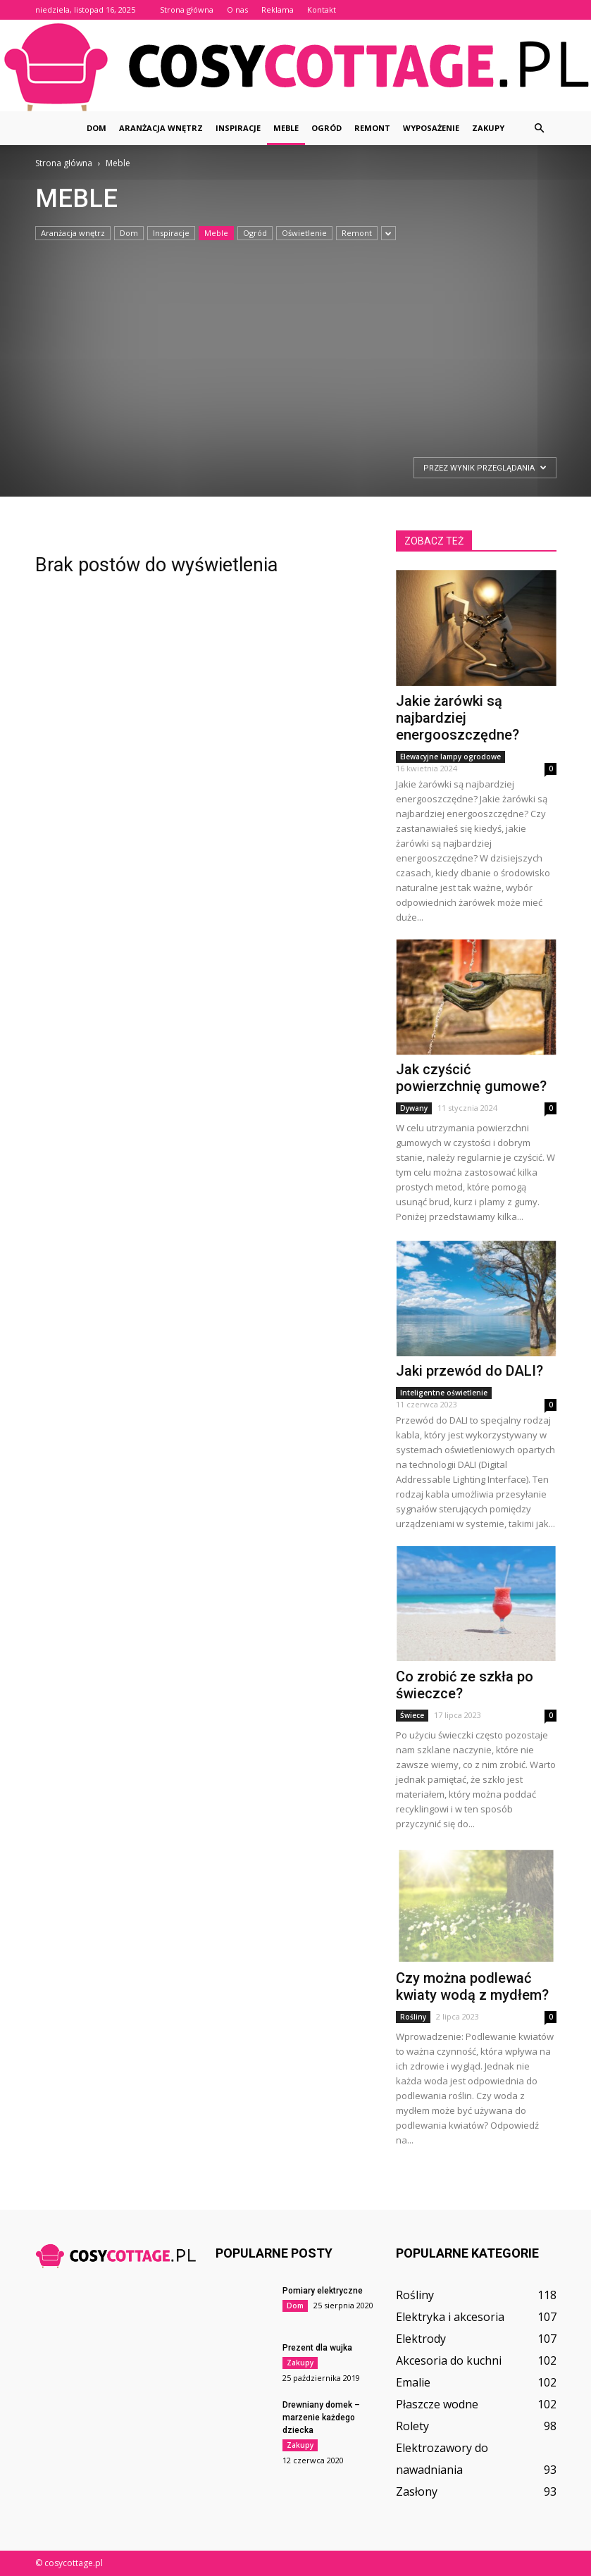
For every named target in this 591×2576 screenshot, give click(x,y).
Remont (372, 128)
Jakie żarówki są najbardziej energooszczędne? (457, 717)
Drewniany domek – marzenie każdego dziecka (321, 2417)
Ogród (326, 128)
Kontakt (321, 9)
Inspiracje (238, 128)
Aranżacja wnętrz (161, 128)
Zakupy (488, 128)
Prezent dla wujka (317, 2348)
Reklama (277, 9)
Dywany (414, 1108)
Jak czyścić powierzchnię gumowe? (471, 1078)
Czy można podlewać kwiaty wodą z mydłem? (472, 1986)
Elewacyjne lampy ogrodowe (450, 756)
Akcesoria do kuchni (449, 2360)
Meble (286, 128)
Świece (412, 1715)
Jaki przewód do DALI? (469, 1370)
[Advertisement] (282, 346)
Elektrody (421, 2338)
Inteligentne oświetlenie (443, 1393)
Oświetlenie (304, 233)
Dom (96, 128)
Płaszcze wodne (437, 2404)
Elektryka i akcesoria (450, 2317)
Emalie (413, 2382)
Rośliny (413, 2017)
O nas (237, 9)
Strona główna (186, 9)
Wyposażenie (431, 128)
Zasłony (416, 2491)
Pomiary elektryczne (322, 2291)
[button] (539, 128)
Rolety (412, 2426)
